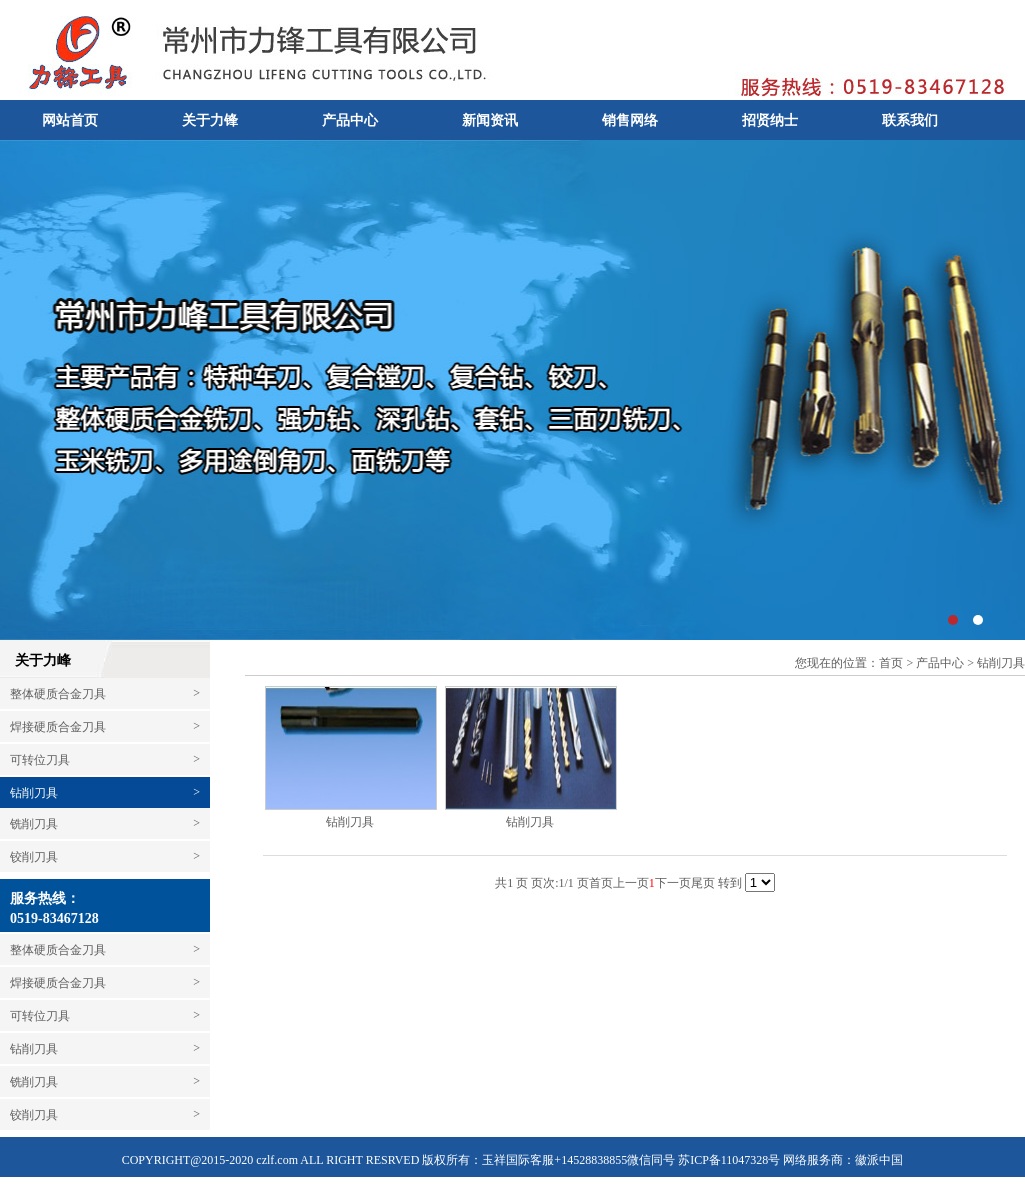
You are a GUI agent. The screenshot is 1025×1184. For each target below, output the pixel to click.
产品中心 (350, 120)
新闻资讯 (490, 120)
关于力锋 (210, 120)
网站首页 (70, 120)
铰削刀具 (105, 856)
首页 (891, 663)
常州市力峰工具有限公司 (512, 390)
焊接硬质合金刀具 (105, 726)
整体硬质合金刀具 (105, 693)
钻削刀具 (34, 793)
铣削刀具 (105, 823)
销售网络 (630, 120)
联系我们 (910, 120)
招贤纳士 (770, 120)
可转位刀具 (105, 759)
